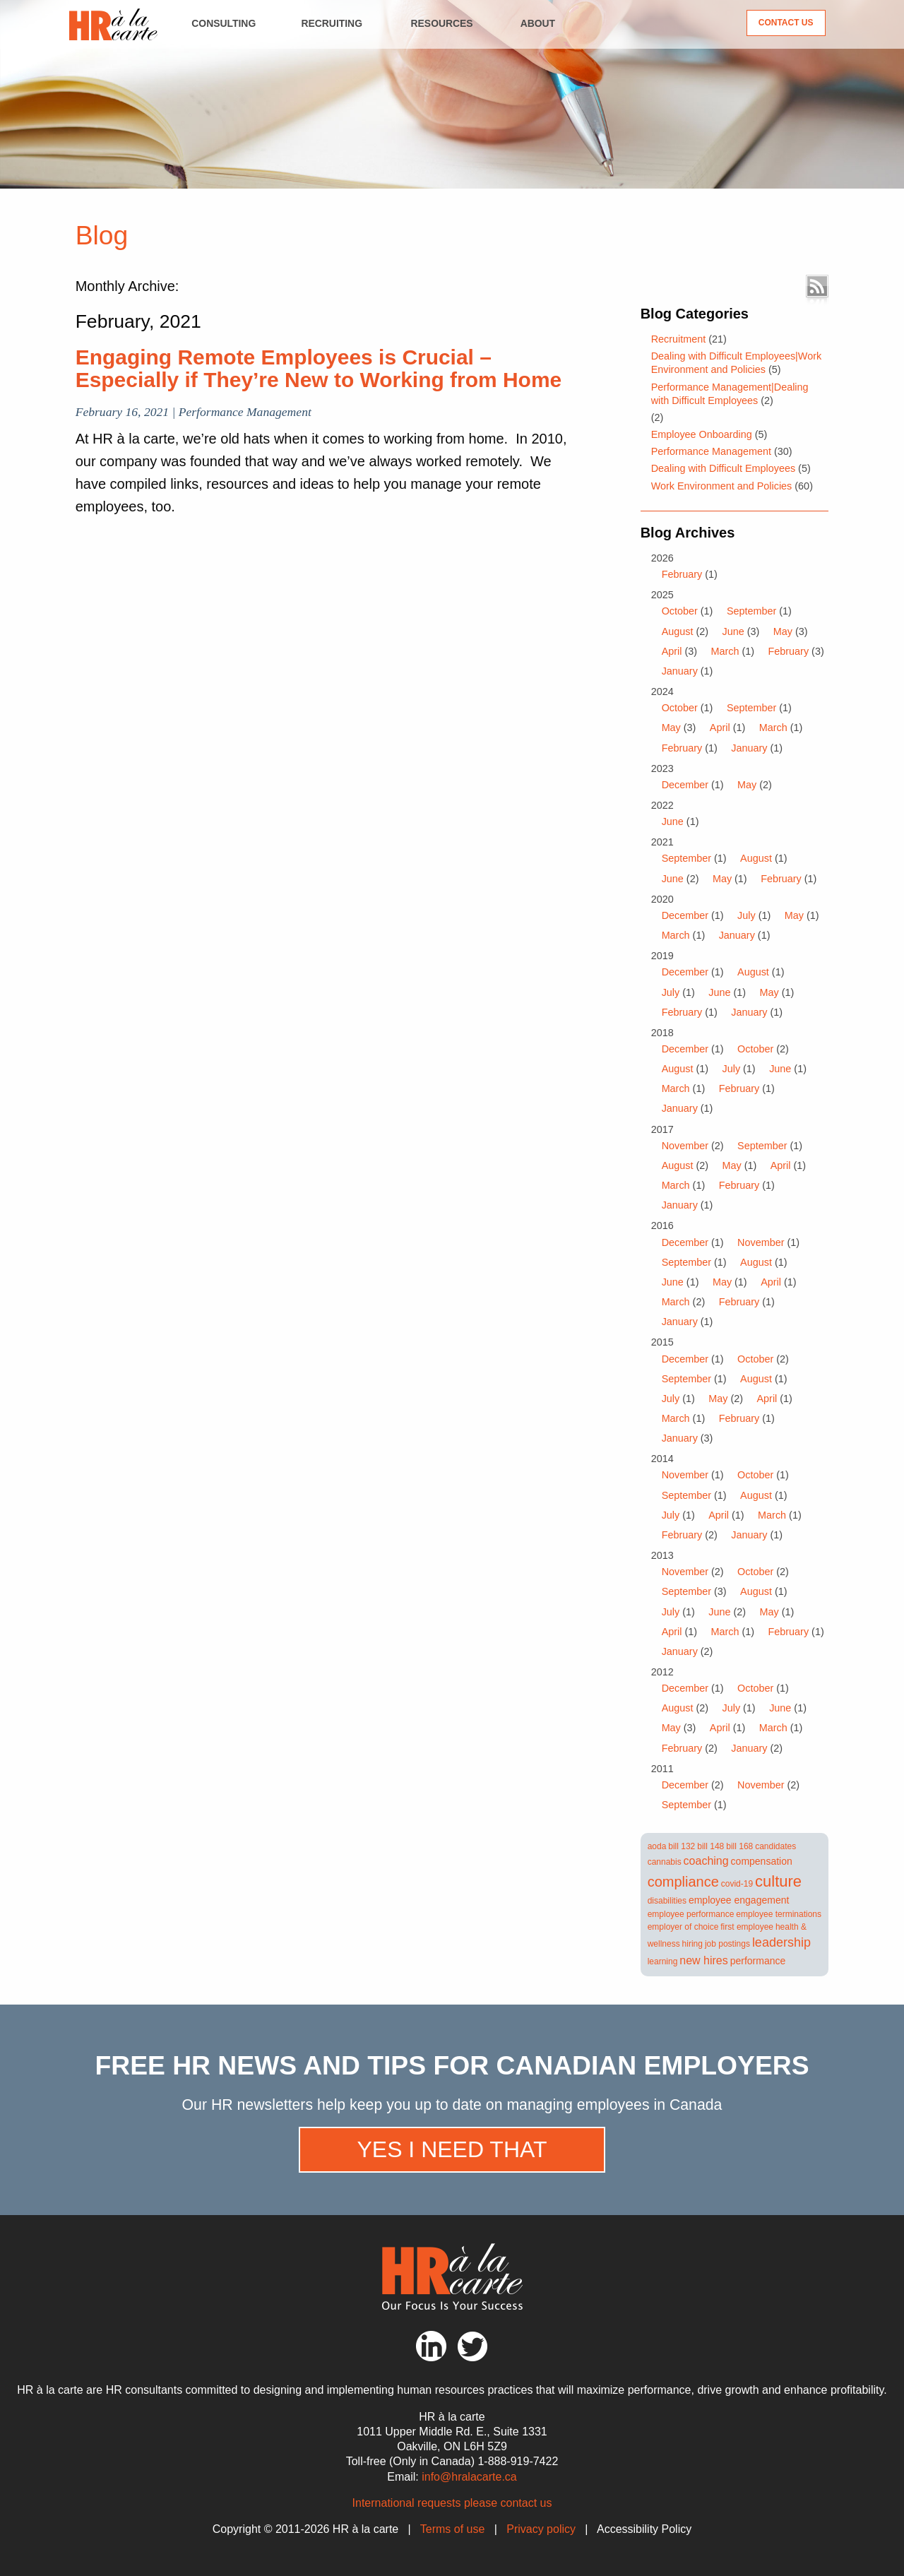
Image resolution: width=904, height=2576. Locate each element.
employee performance (691, 1914)
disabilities (667, 1901)
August (678, 631)
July (746, 915)
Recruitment (678, 339)
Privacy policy (541, 2529)
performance (758, 1960)
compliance (683, 1881)
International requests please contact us (452, 2503)
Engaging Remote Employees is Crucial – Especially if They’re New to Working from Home (319, 368)
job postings (727, 1944)
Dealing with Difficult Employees (723, 468)
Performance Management (711, 451)
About (538, 23)
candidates (775, 1846)
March (724, 651)
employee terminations (778, 1914)
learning (663, 1961)
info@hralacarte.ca (469, 2477)
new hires (703, 1960)
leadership (781, 1942)
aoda (657, 1846)
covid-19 (737, 1884)
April (672, 651)
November (685, 1145)
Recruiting (331, 23)
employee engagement (739, 1900)
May (782, 631)
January (680, 671)
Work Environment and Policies (721, 486)
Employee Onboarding (701, 434)
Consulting (223, 23)
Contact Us (786, 23)
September (751, 611)
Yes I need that (452, 2149)
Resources (442, 23)
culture (778, 1881)
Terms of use (452, 2529)
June (733, 631)
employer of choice (683, 1927)
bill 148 (710, 1846)
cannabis (665, 1862)
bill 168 (739, 1846)
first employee (746, 1927)
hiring (692, 1944)
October (680, 611)
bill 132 (681, 1846)
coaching (706, 1861)
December (685, 784)
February (682, 574)
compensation (761, 1861)
